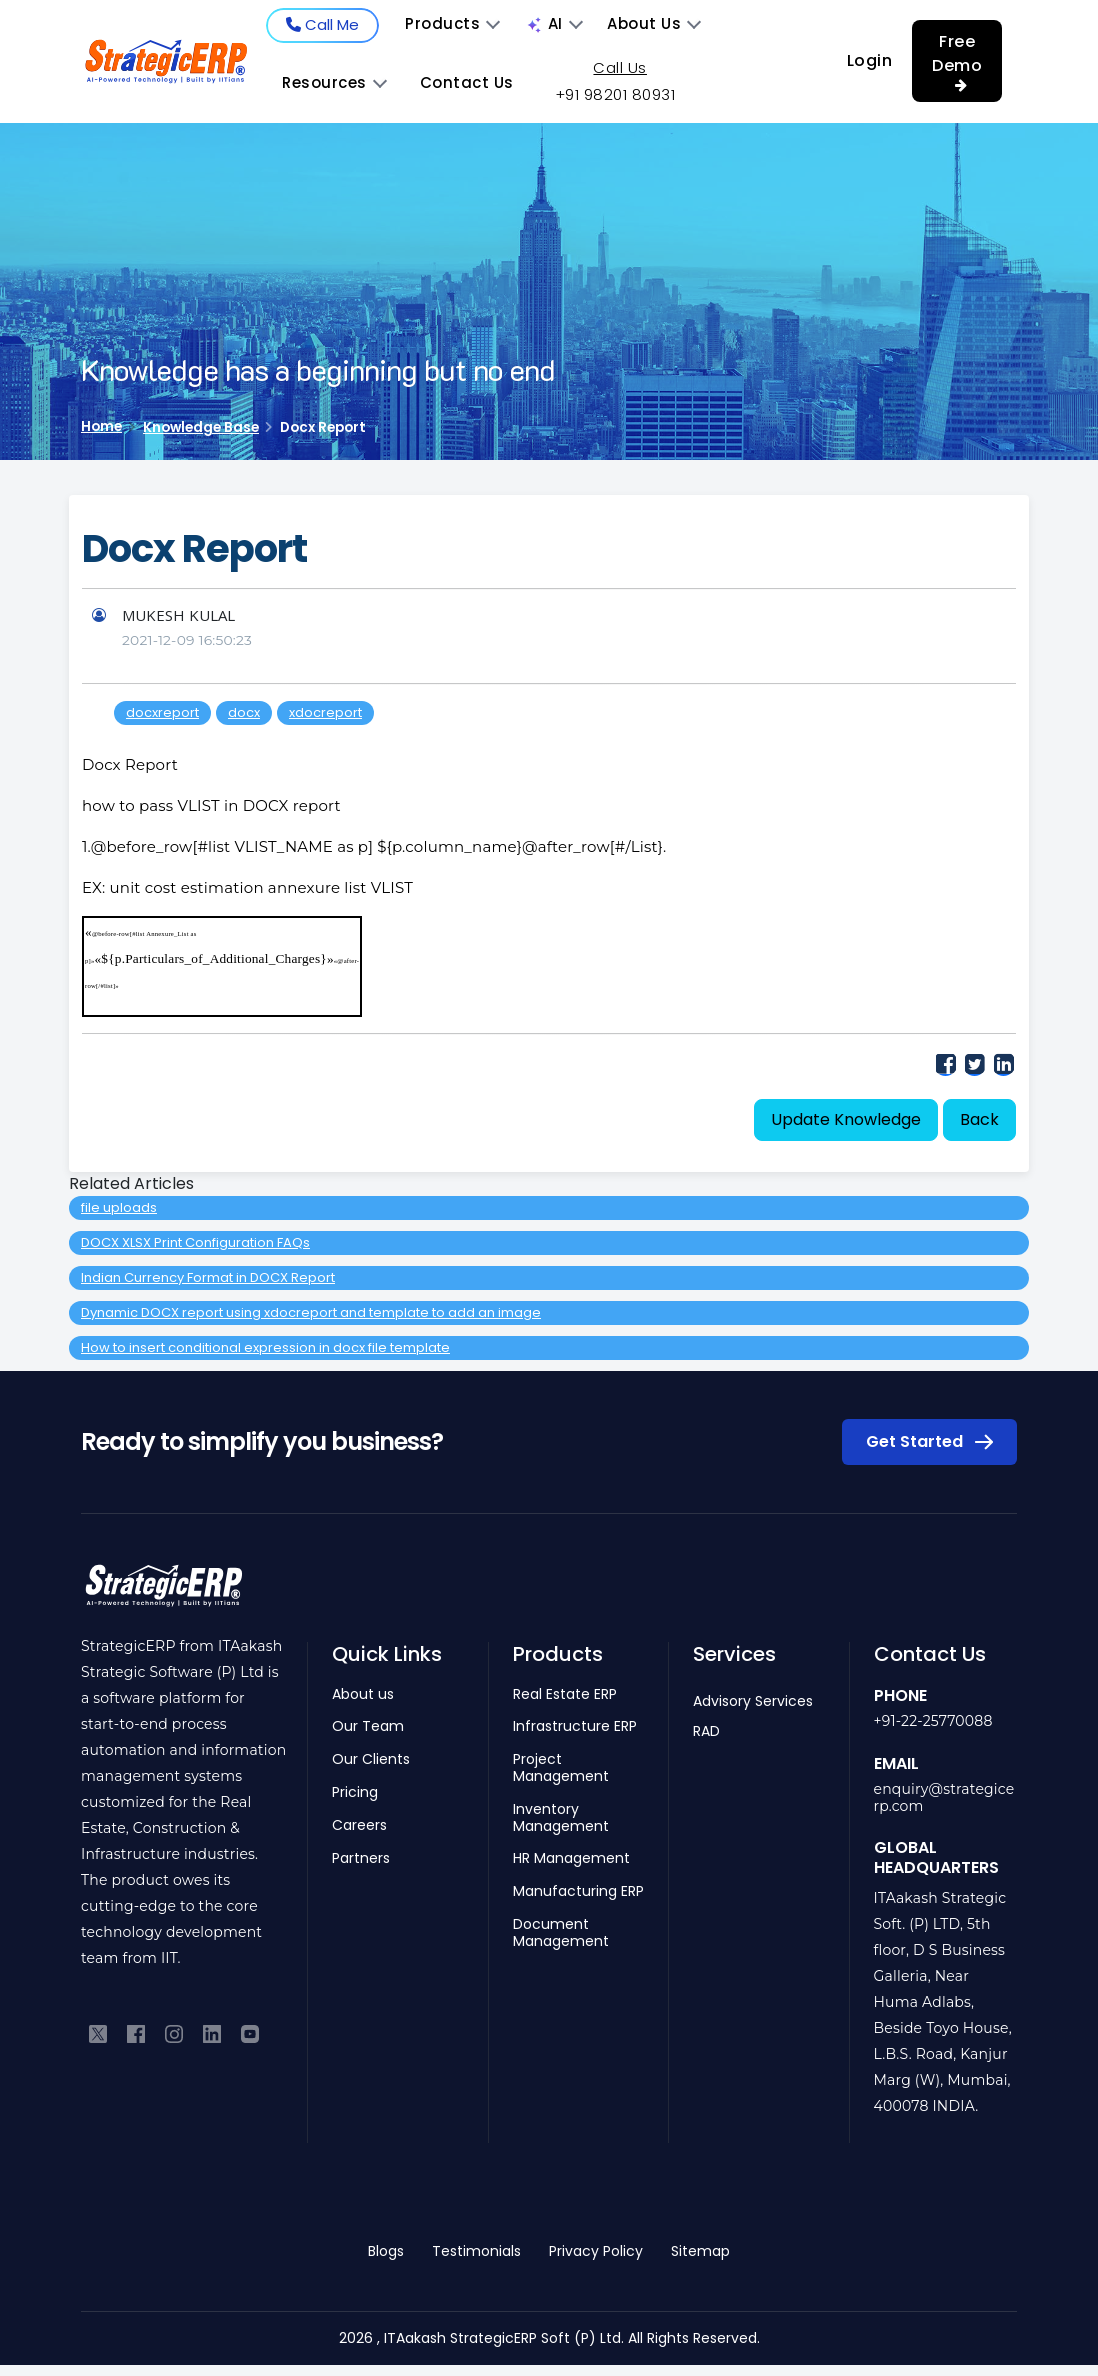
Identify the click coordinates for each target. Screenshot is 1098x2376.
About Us (654, 23)
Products (452, 23)
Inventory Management (561, 1818)
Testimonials (476, 2251)
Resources (334, 82)
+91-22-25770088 (933, 1721)
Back (979, 1119)
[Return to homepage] (163, 1596)
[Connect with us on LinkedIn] (212, 2032)
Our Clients (371, 1759)
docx (244, 712)
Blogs (386, 2251)
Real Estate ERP (565, 1694)
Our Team (368, 1726)
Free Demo (957, 61)
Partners (361, 1858)
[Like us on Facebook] (136, 2032)
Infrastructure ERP (575, 1726)
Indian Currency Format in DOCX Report (208, 1277)
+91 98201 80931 (615, 94)
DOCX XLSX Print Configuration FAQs (195, 1242)
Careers (359, 1825)
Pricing (355, 1792)
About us (363, 1694)
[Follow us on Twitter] (98, 2032)
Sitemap (700, 2251)
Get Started (929, 1441)
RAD (706, 1731)
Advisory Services (753, 1701)
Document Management (561, 1933)
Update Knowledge (846, 1119)
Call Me (322, 24)
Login (870, 60)
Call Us (620, 68)
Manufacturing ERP (578, 1891)
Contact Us (467, 82)
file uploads (119, 1207)
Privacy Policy (596, 2251)
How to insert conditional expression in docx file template (265, 1347)
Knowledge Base (201, 427)
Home (101, 426)
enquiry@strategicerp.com (944, 1797)
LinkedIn (1003, 1063)
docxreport (162, 712)
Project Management (561, 1768)
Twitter (974, 1063)
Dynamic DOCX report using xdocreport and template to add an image (311, 1312)
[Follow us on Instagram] (174, 2032)
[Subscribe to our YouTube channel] (250, 2032)
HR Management (571, 1858)
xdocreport (325, 712)
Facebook (945, 1063)
